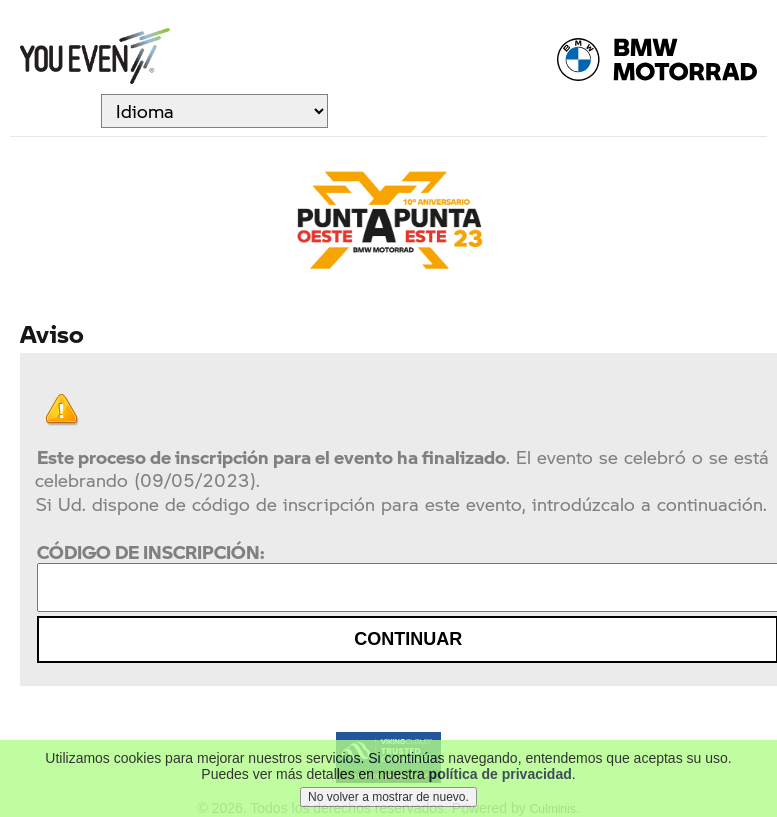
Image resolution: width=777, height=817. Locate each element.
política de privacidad (500, 776)
